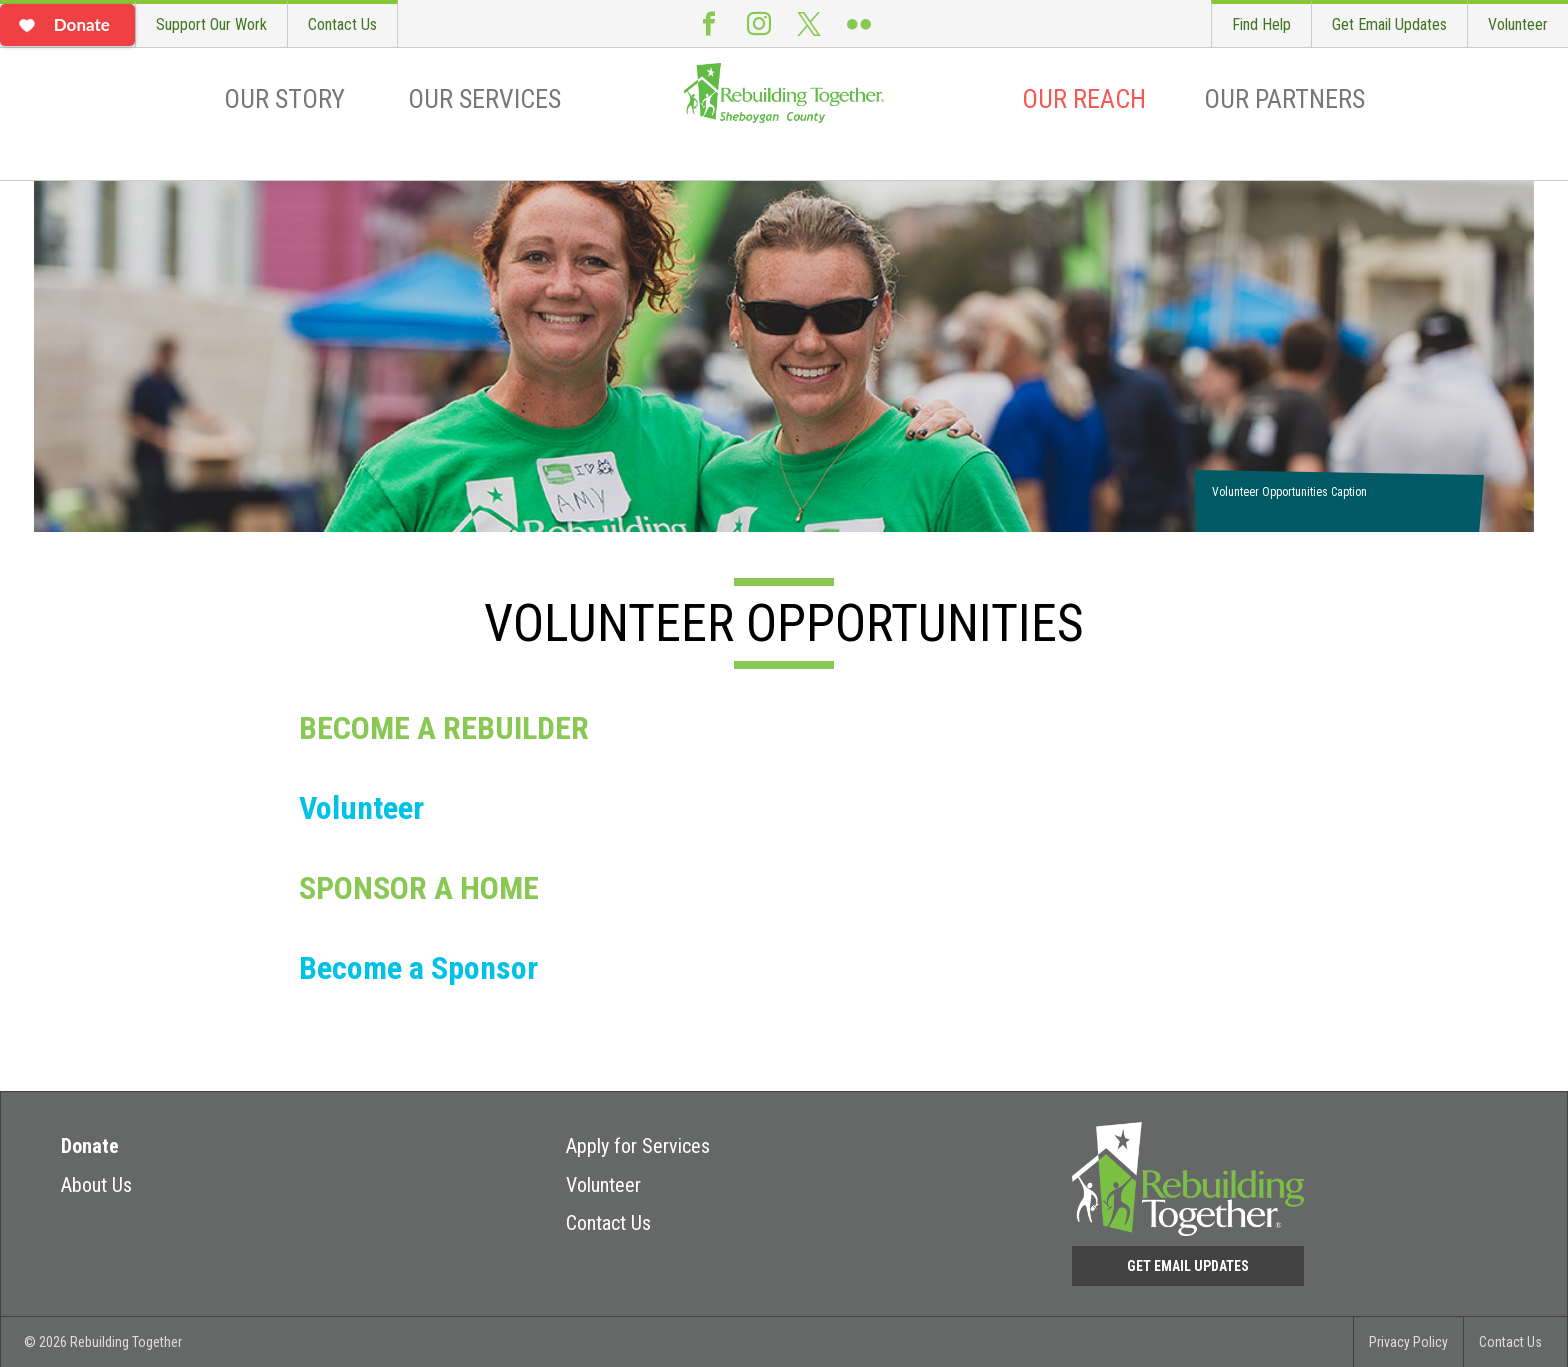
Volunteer (1518, 24)
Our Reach (1084, 99)
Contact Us (342, 24)
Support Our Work (211, 24)
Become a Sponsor (418, 968)
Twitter (809, 23)
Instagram (759, 23)
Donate (90, 1146)
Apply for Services (638, 1146)
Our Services (484, 99)
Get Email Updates (1389, 24)
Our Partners (1284, 99)
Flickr (859, 23)
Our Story (284, 99)
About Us (96, 1185)
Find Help (1261, 24)
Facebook (709, 23)
